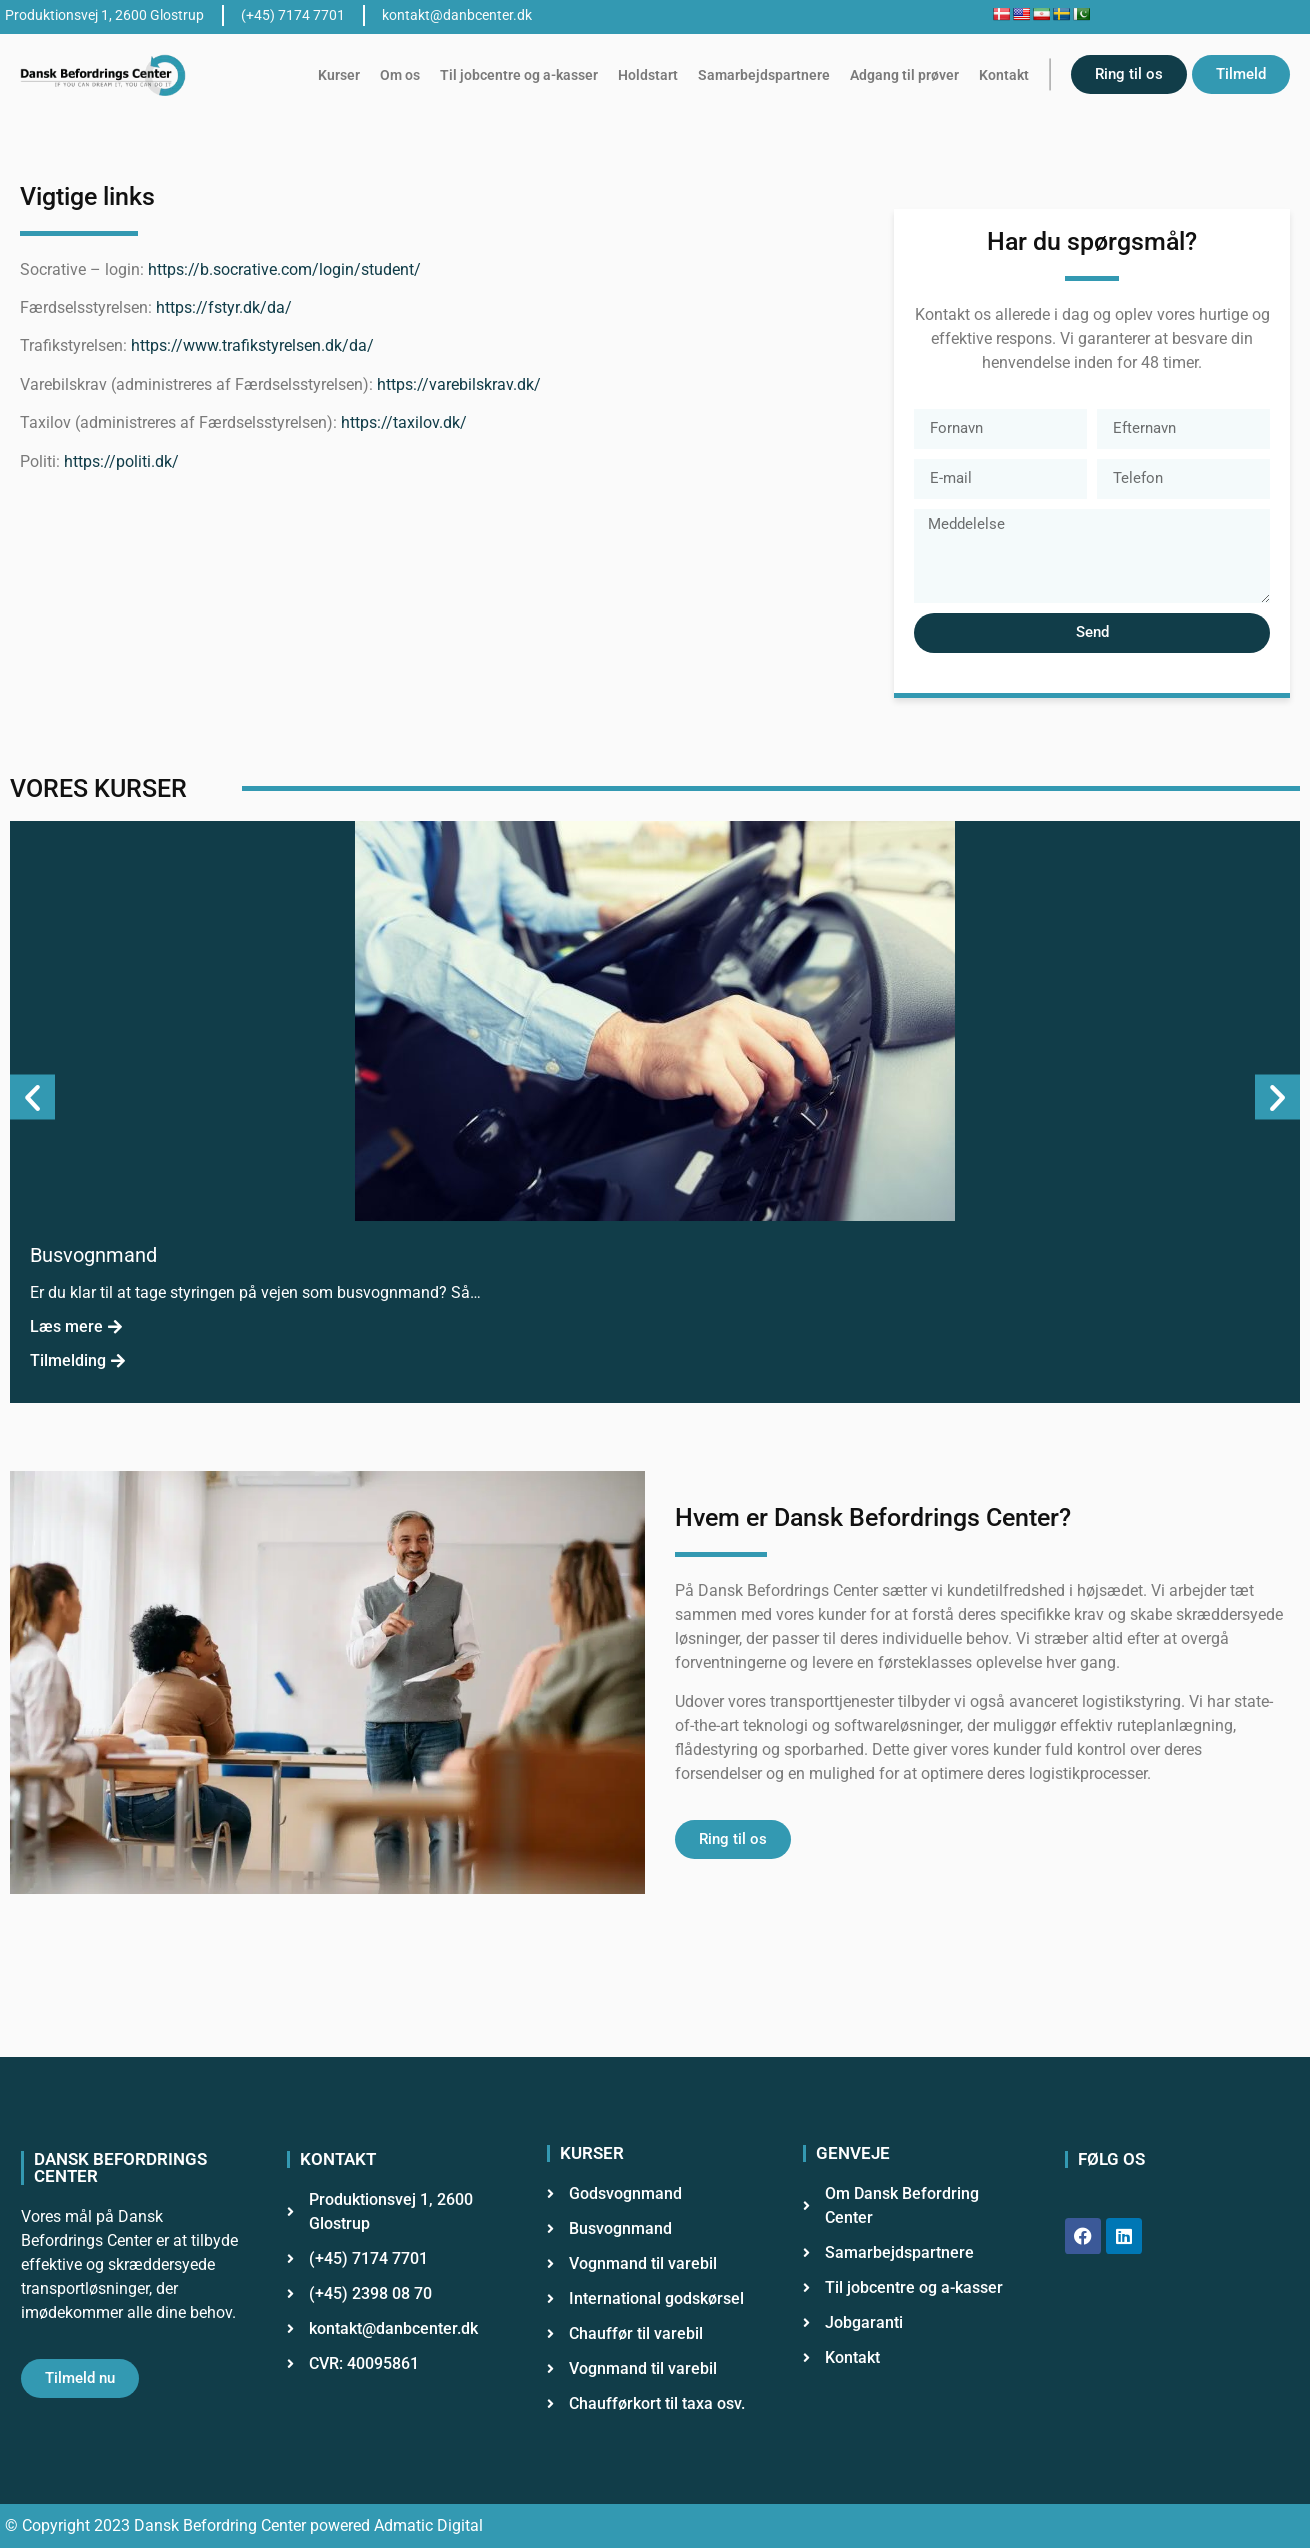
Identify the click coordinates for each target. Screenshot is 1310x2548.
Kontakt (1004, 75)
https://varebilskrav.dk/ (459, 384)
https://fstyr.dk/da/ (224, 307)
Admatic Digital (428, 2525)
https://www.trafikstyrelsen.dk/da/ (252, 345)
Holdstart (648, 75)
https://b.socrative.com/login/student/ (284, 269)
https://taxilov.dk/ (404, 422)
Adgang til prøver (904, 75)
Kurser (339, 75)
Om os (400, 75)
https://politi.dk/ (121, 461)
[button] (32, 1096)
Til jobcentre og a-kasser (519, 75)
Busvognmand (93, 1255)
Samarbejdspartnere (764, 75)
